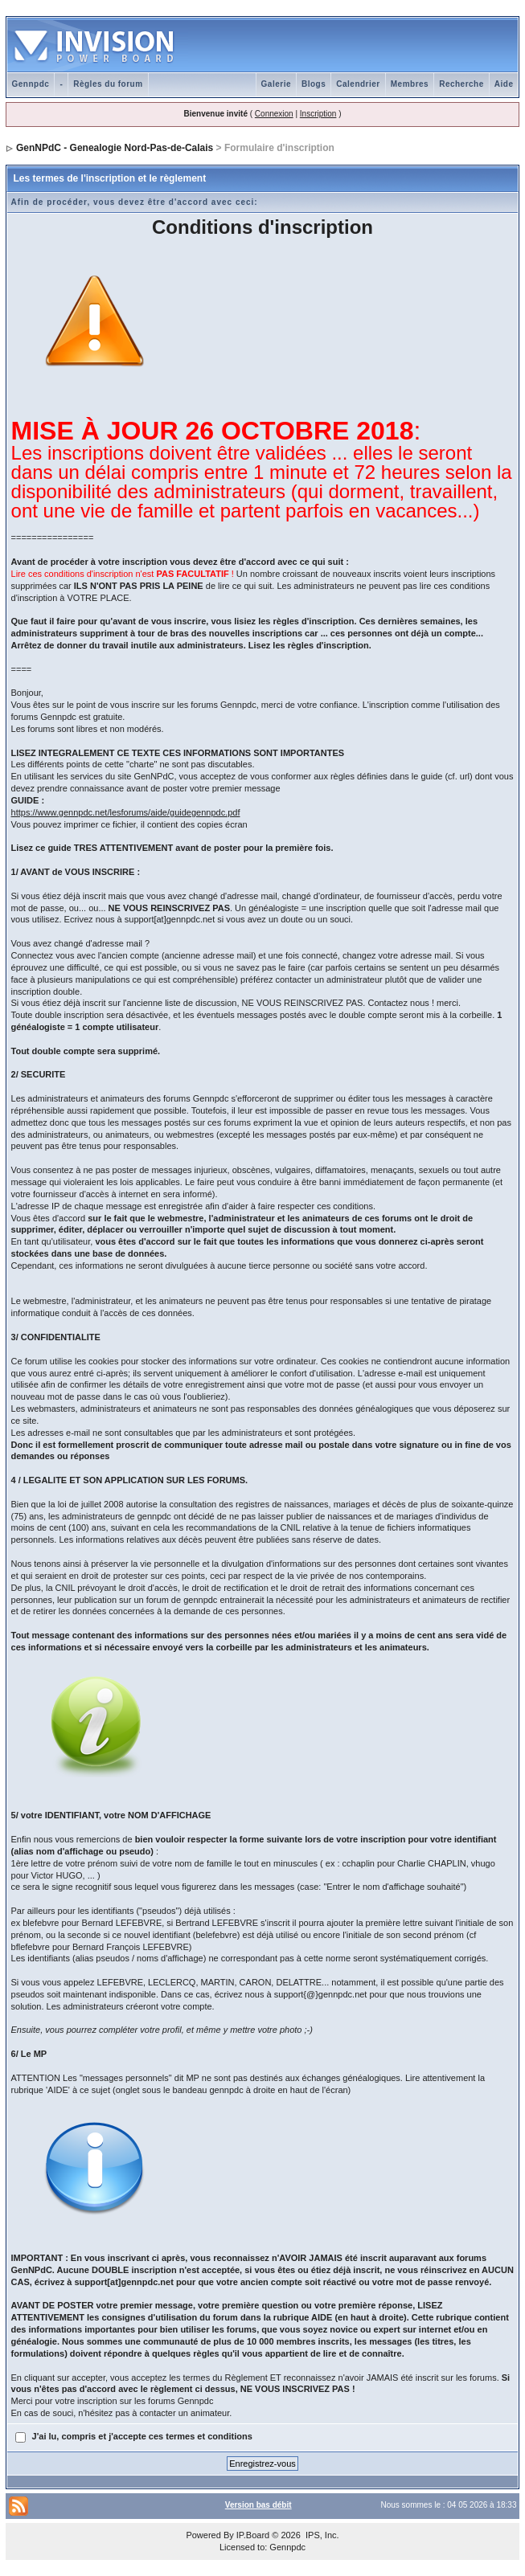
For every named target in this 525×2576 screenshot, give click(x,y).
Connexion (274, 113)
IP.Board (252, 2535)
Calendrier (357, 84)
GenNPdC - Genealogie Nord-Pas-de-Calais (114, 147)
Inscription (318, 113)
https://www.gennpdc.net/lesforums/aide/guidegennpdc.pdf (125, 812)
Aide (504, 84)
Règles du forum (107, 84)
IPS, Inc (321, 2535)
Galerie (276, 84)
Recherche (461, 84)
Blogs (313, 84)
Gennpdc (31, 84)
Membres (410, 84)
